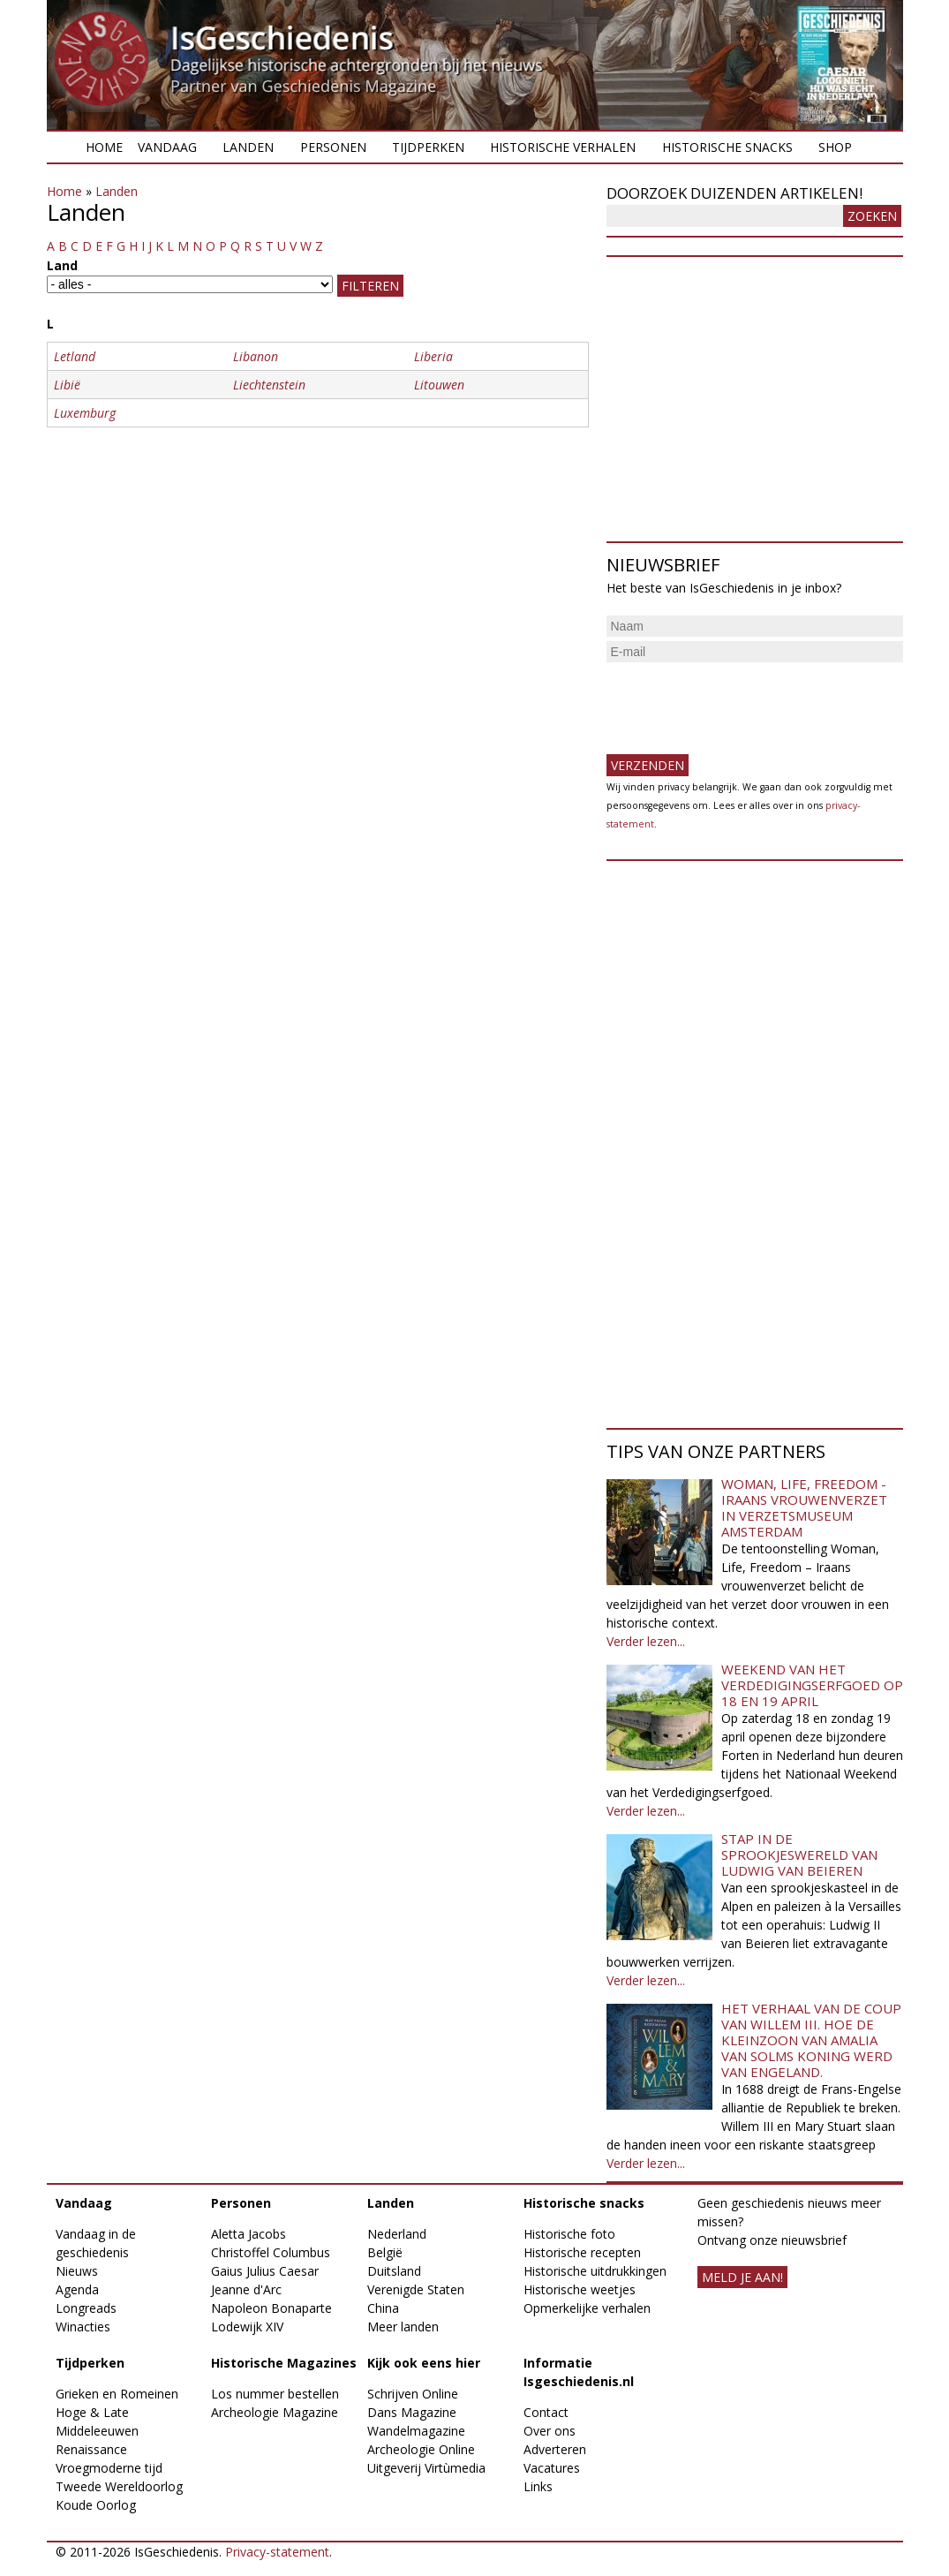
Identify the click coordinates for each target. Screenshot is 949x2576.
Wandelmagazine (416, 2430)
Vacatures (551, 2467)
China (383, 2308)
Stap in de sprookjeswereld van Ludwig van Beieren (799, 1854)
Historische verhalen (563, 147)
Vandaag (167, 147)
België (385, 2252)
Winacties (83, 2326)
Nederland (396, 2233)
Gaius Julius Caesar (265, 2270)
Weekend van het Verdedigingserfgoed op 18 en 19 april (812, 1685)
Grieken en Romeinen (117, 2393)
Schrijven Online (412, 2393)
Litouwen (439, 384)
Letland (74, 356)
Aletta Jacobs (248, 2233)
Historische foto (569, 2233)
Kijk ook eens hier (423, 2362)
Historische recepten (582, 2252)
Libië (67, 384)
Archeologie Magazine (274, 2412)
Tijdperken (428, 147)
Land (62, 265)
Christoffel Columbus (270, 2252)
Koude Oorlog (96, 2505)
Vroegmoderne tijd (109, 2467)
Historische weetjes (579, 2289)
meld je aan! (742, 2277)
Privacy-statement (277, 2551)
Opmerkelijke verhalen (587, 2308)
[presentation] (740, 701)
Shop (835, 147)
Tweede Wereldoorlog (119, 2486)
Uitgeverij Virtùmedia (426, 2467)
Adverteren (554, 2449)
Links (538, 2486)
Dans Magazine (411, 2412)
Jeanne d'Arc (246, 2289)
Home (104, 147)
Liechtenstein (269, 384)
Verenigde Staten (415, 2289)
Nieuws (77, 2270)
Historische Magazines (284, 2362)
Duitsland (394, 2270)
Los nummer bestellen (275, 2393)
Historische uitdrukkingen (595, 2270)
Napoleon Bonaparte (271, 2308)
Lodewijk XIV (247, 2326)
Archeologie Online (421, 2449)
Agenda (77, 2289)
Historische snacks (727, 147)
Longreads (86, 2308)
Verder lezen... (645, 1641)
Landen (248, 147)
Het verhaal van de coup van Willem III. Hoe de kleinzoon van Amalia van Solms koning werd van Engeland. (811, 2040)
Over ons (549, 2430)
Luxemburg (85, 412)
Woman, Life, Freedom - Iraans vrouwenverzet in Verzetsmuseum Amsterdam (804, 1507)
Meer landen (403, 2326)
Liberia (433, 356)
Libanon (255, 356)
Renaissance (91, 2449)
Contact (546, 2412)
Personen (333, 147)
